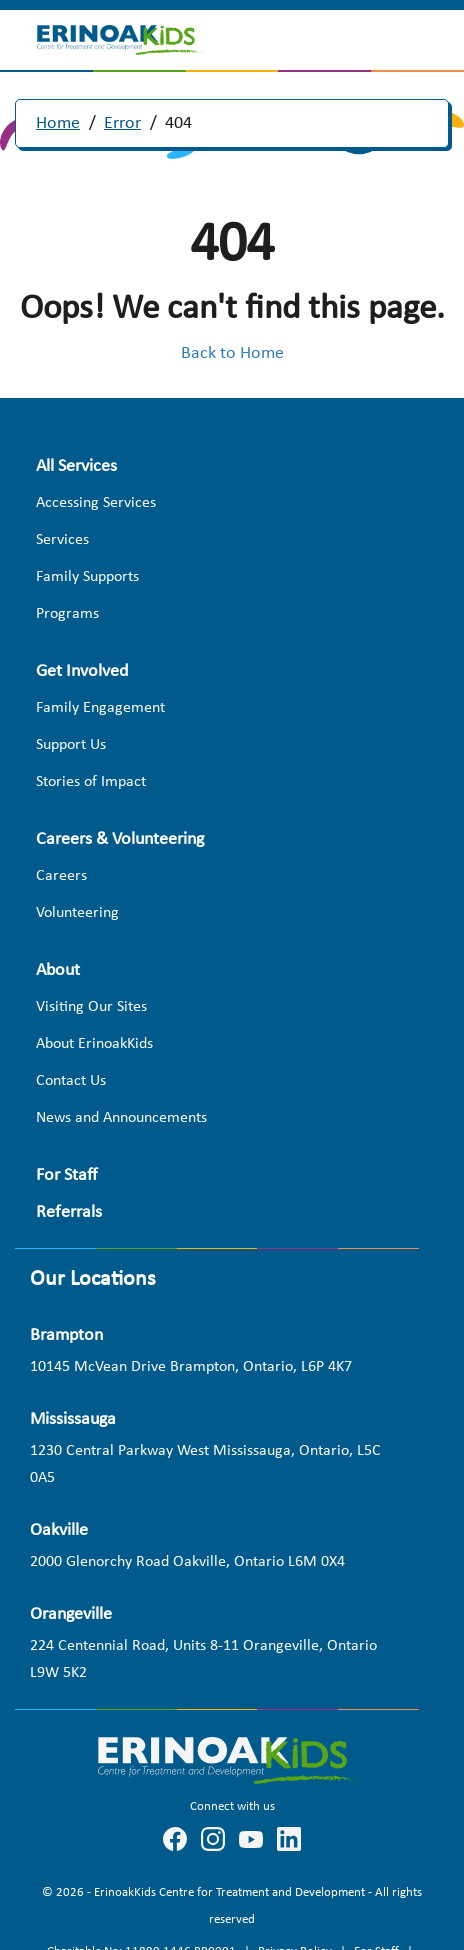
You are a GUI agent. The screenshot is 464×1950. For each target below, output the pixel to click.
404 (178, 123)
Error (122, 123)
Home (58, 123)
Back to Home (232, 353)
